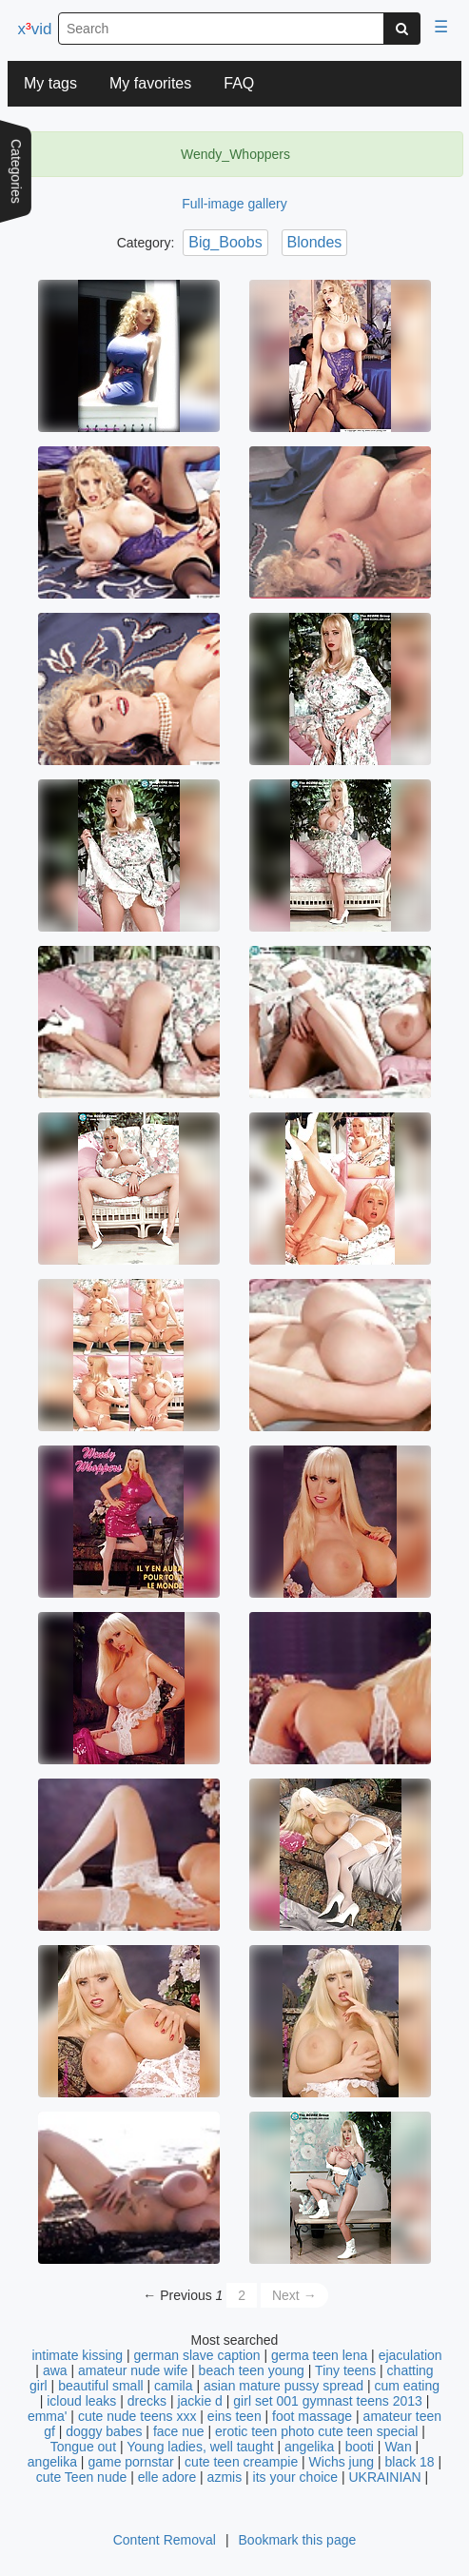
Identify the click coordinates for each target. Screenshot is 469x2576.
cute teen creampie (241, 2461)
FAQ (239, 83)
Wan (397, 2446)
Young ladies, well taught (200, 2446)
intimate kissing (77, 2355)
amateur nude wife (132, 2370)
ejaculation (410, 2355)
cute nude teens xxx (137, 2416)
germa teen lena (319, 2355)
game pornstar (130, 2461)
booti (359, 2446)
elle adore (167, 2477)
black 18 (409, 2461)
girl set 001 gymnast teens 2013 (327, 2401)
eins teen (234, 2416)
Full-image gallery (234, 203)
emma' (48, 2416)
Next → (294, 2295)
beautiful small (101, 2385)
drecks (146, 2401)
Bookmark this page (298, 2539)
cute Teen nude (81, 2477)
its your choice (295, 2477)
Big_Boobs (225, 242)
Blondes (314, 242)
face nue (179, 2431)
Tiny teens (345, 2370)
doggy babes (104, 2431)
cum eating (406, 2385)
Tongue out (83, 2446)
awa (55, 2370)
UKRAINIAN (384, 2477)
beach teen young (251, 2370)
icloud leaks (81, 2401)
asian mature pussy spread (283, 2385)
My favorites (150, 83)
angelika (309, 2446)
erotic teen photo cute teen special (316, 2431)
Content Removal (164, 2539)
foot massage (312, 2416)
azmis (225, 2477)
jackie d (199, 2401)
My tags (50, 83)
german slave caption (197, 2355)
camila (173, 2385)
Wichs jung (341, 2461)
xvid (35, 29)
